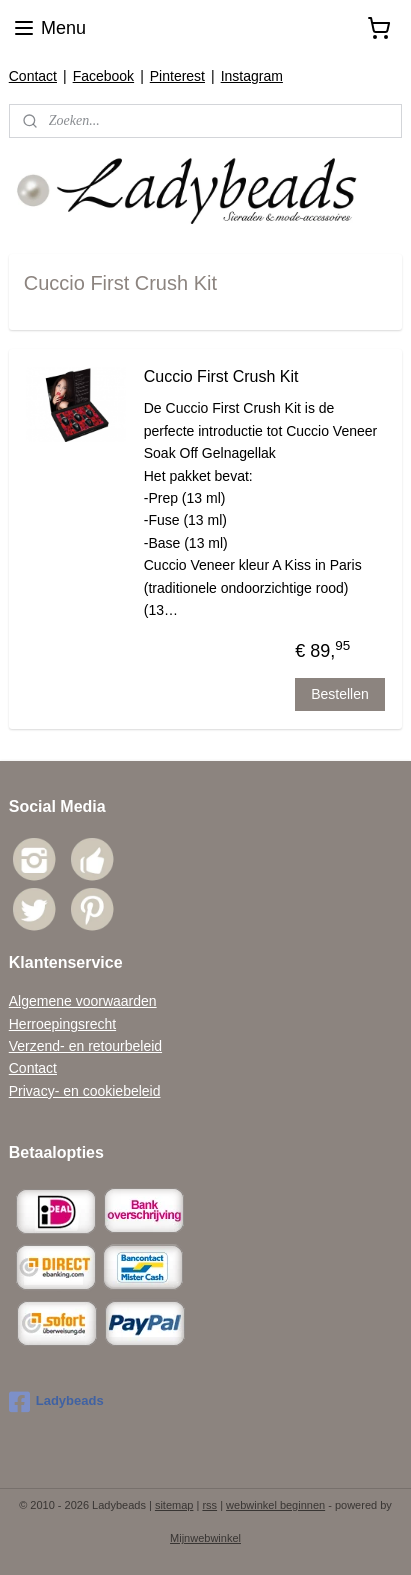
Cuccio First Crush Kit (221, 376)
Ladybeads (56, 1402)
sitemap (174, 1505)
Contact (33, 76)
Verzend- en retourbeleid (85, 1046)
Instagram (252, 76)
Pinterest (177, 76)
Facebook (103, 76)
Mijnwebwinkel (205, 1538)
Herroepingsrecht (62, 1024)
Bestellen (340, 693)
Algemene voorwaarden (83, 1001)
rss (209, 1505)
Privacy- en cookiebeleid (85, 1091)
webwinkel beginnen (275, 1505)
